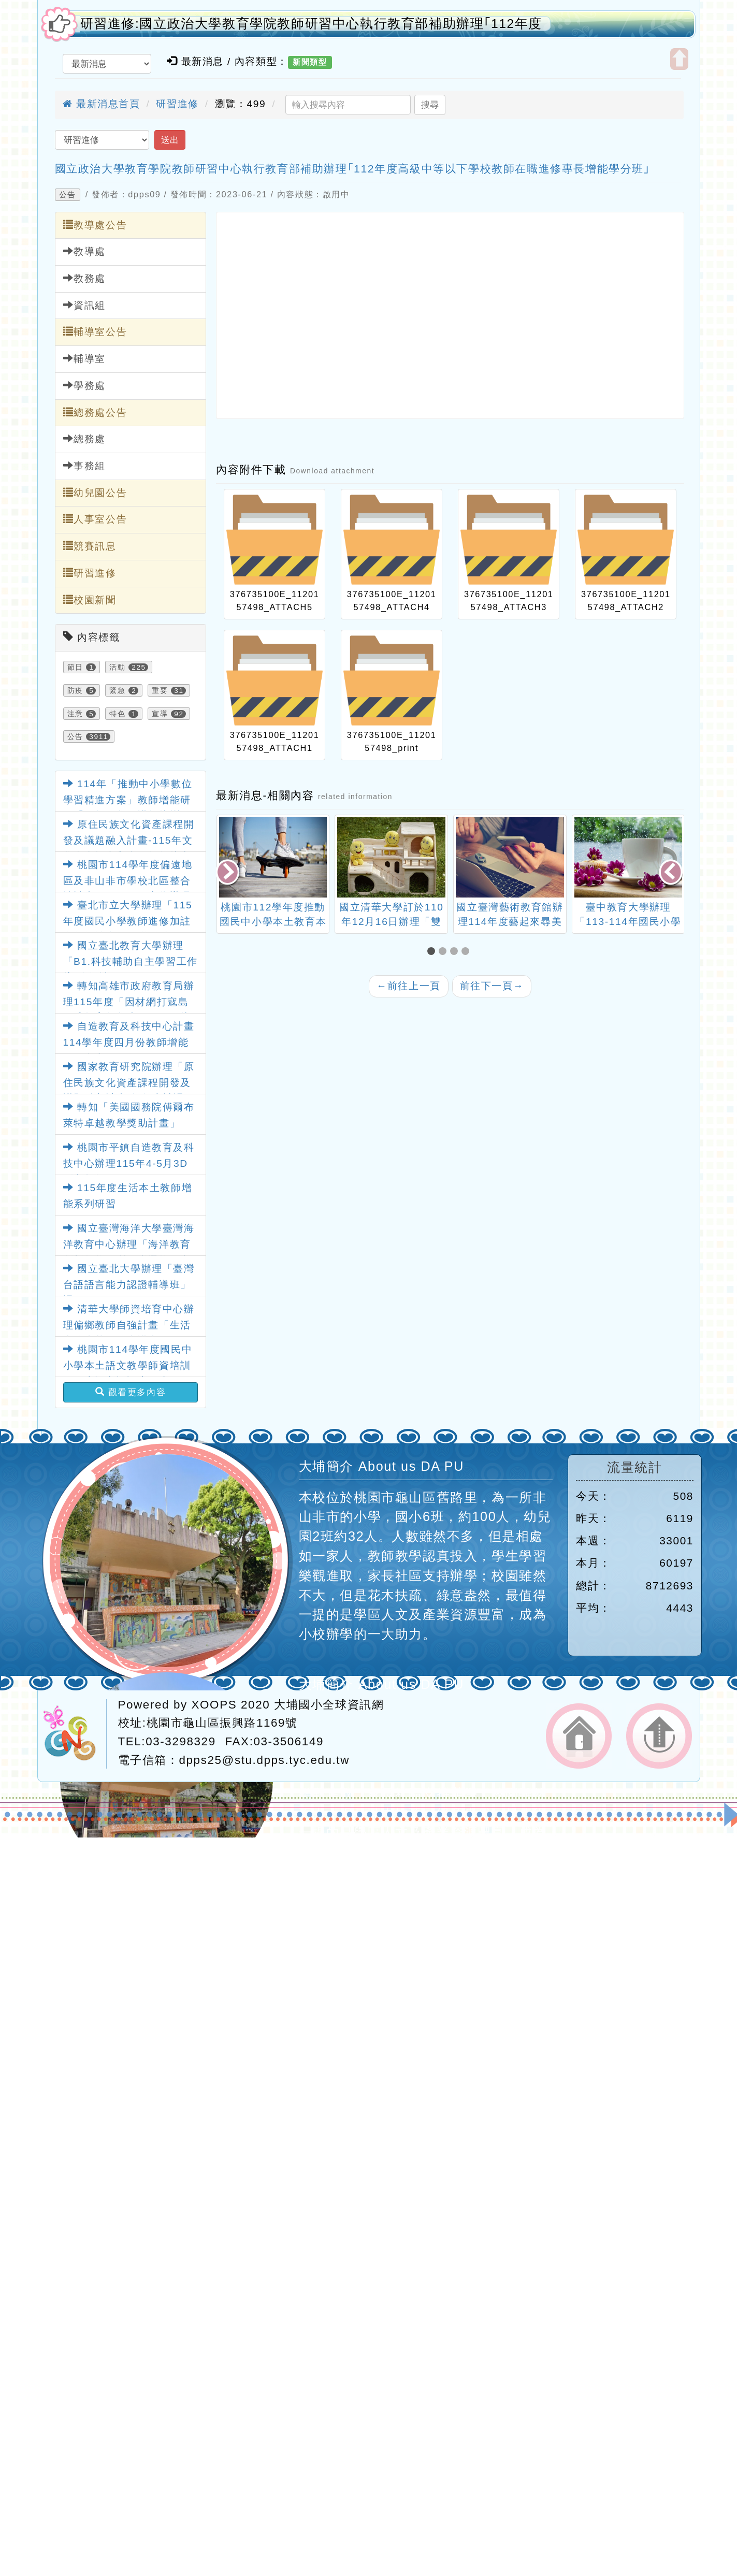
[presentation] (228, 873)
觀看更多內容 (130, 1392)
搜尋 (430, 104)
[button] (433, 952)
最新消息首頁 (101, 103)
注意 (75, 714)
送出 (170, 140)
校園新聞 (90, 599)
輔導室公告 (95, 331)
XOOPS (214, 1704)
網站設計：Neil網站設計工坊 (74, 1734)
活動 (117, 667)
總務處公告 (95, 412)
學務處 (84, 385)
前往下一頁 (492, 985)
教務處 (84, 278)
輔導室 (84, 358)
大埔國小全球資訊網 (329, 1704)
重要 (160, 690)
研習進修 (177, 103)
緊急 (117, 690)
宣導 (160, 714)
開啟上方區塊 (679, 59)
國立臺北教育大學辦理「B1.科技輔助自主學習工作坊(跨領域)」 (130, 961)
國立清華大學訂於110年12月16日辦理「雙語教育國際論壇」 (391, 922)
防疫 (75, 690)
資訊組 (84, 305)
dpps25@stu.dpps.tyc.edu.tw (264, 1760)
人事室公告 (95, 519)
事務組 (84, 465)
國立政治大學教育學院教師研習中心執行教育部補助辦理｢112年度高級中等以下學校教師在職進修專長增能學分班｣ (353, 169)
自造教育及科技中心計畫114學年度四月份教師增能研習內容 (129, 1042)
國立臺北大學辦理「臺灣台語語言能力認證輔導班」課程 (129, 1284)
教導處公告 (95, 224)
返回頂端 (659, 1736)
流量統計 (634, 1467)
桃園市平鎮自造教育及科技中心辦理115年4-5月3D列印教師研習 (129, 1163)
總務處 (84, 438)
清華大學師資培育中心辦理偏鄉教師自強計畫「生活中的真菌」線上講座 (129, 1325)
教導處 (84, 251)
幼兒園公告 (95, 492)
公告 (67, 195)
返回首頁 (579, 1736)
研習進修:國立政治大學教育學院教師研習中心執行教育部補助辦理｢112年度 (311, 24)
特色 (117, 714)
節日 (75, 667)
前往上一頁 (409, 985)
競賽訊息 (90, 546)
